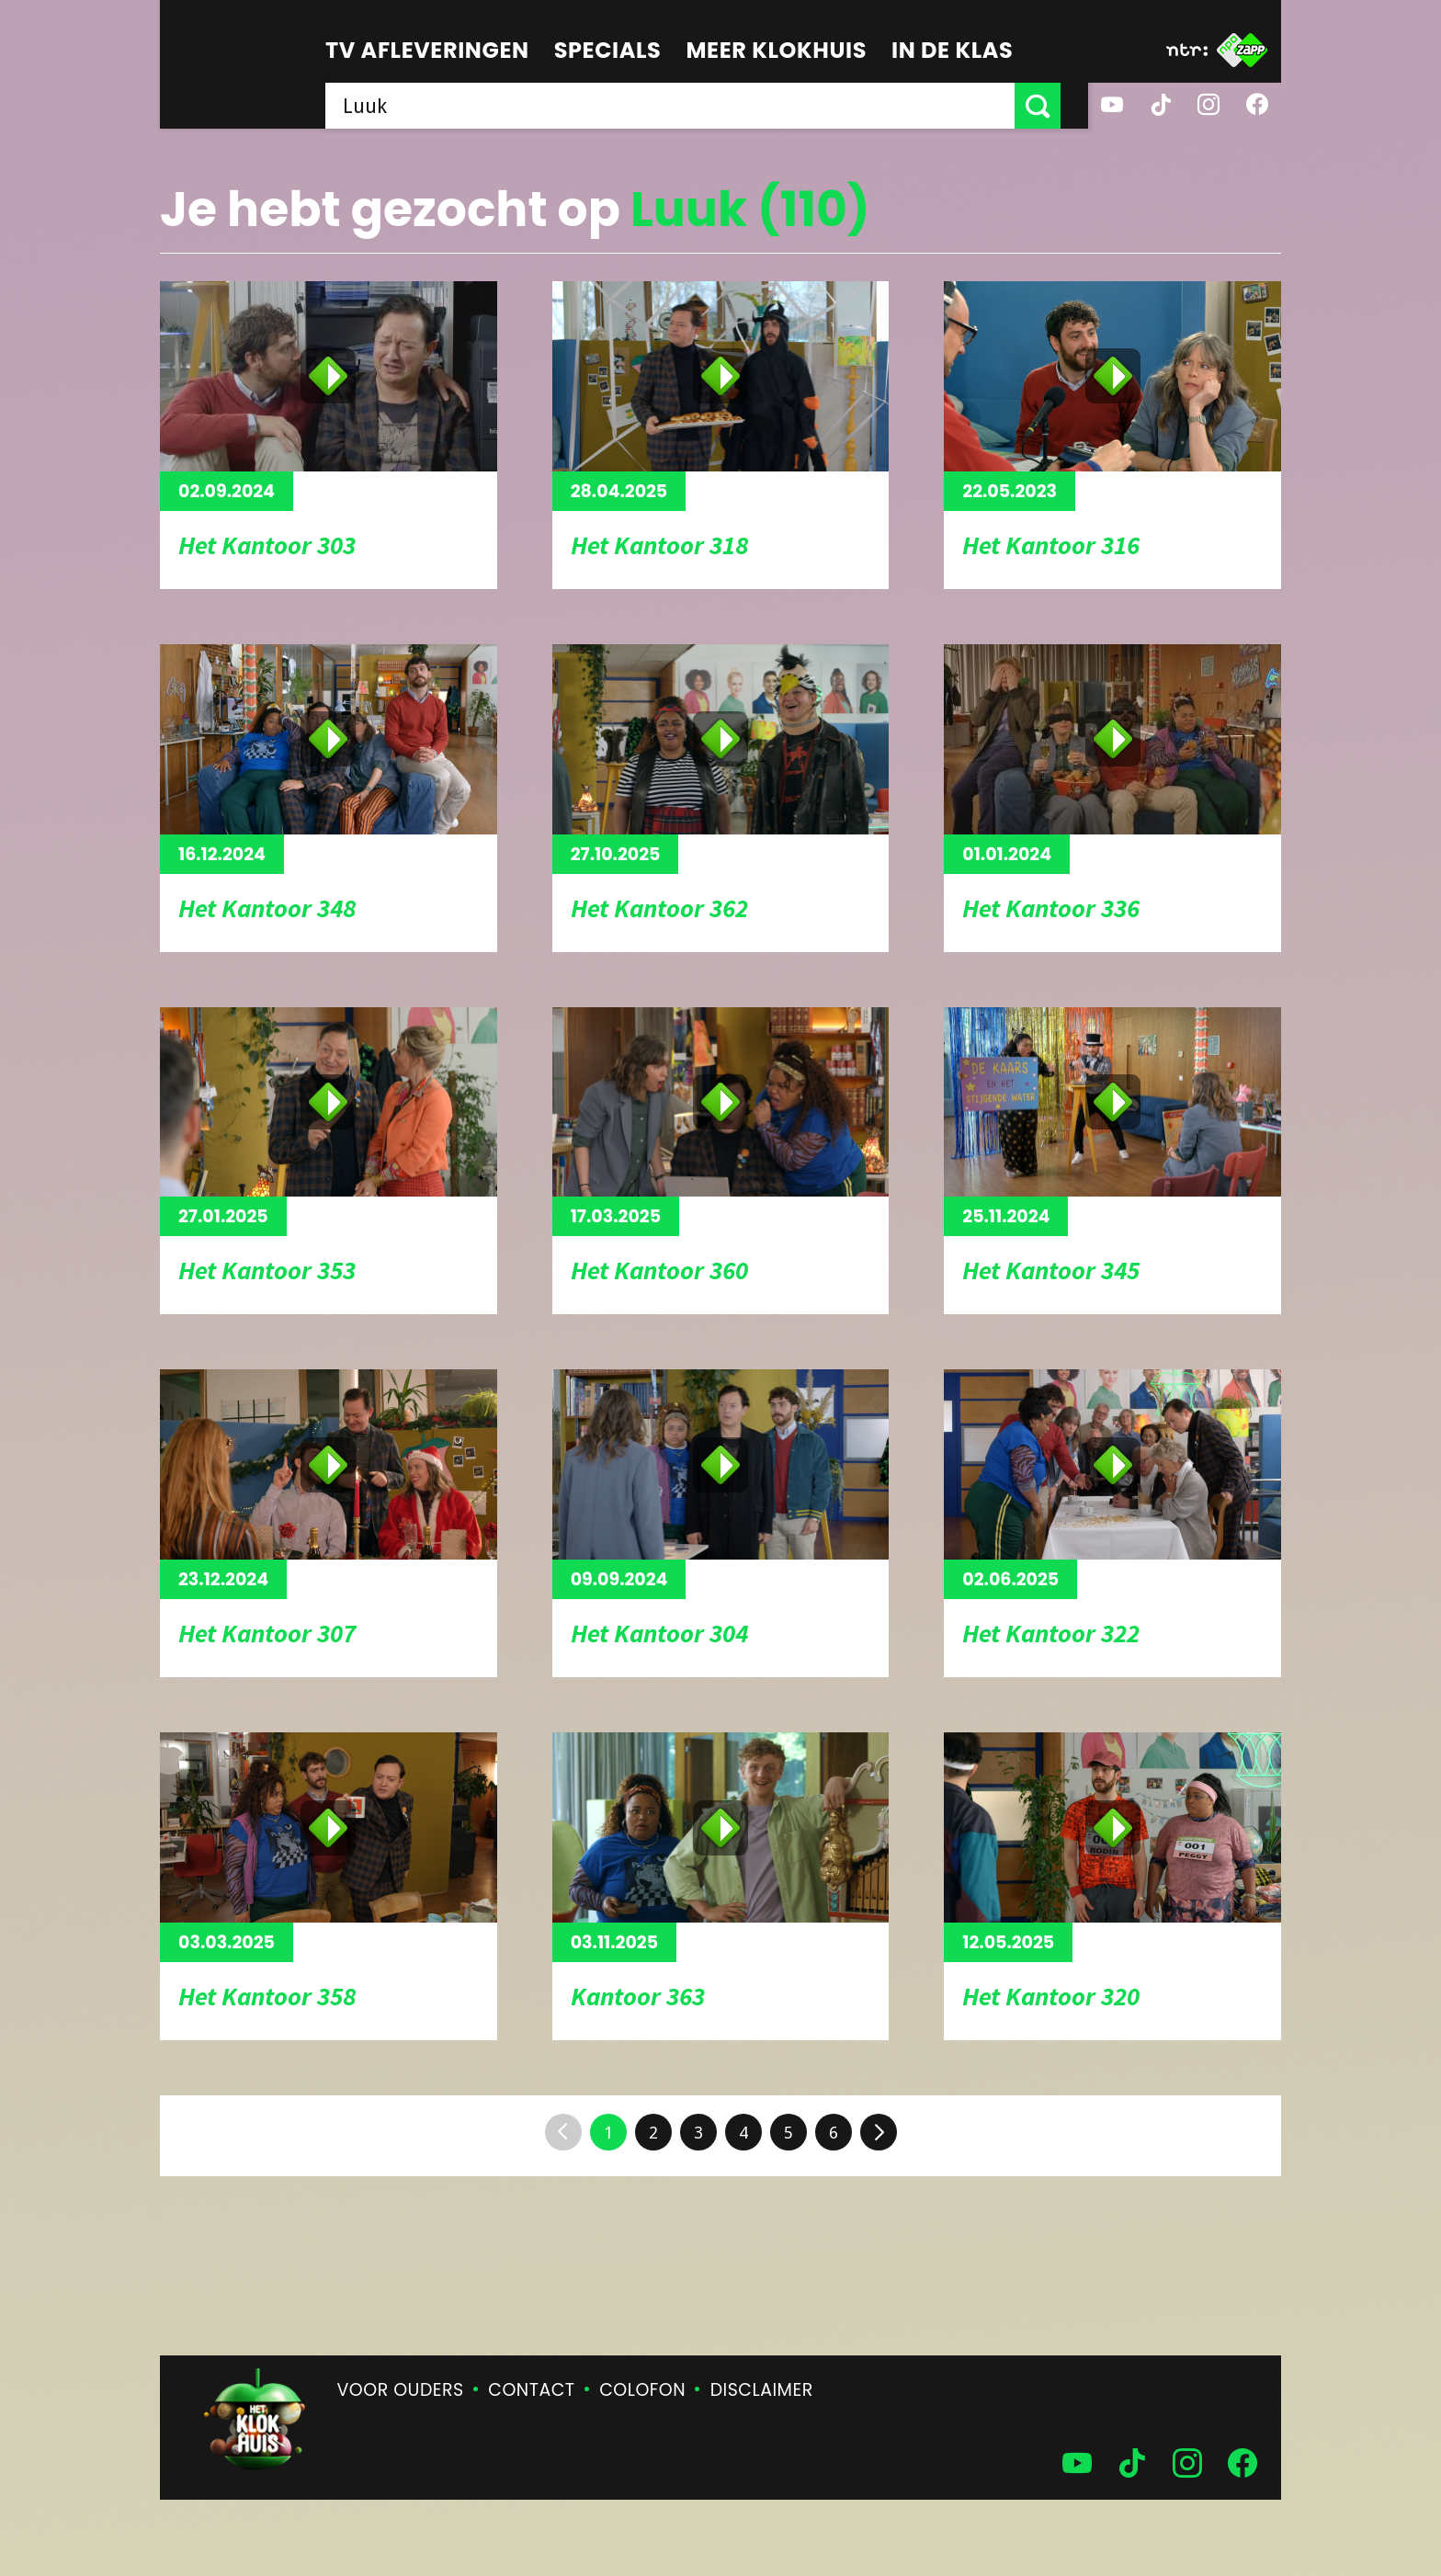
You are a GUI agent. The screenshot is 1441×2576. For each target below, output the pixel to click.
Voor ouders (400, 2389)
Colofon (642, 2389)
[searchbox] (683, 106)
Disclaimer (761, 2389)
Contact (531, 2389)
